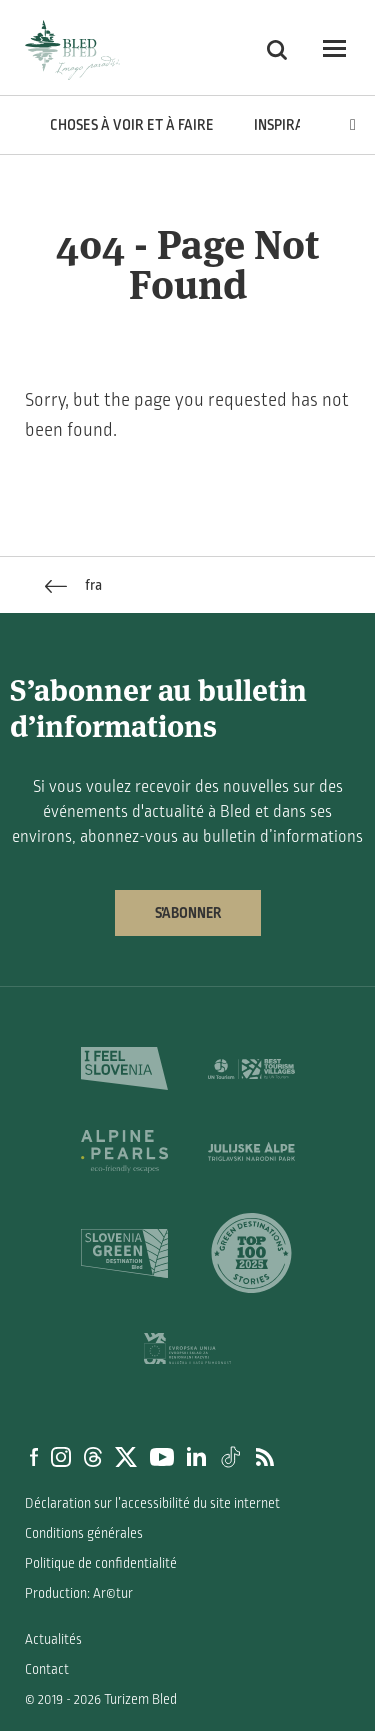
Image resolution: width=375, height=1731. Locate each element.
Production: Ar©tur (79, 1593)
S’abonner (188, 913)
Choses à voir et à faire (132, 125)
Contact (47, 1669)
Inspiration (293, 125)
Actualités (53, 1639)
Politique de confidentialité (101, 1563)
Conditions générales (84, 1533)
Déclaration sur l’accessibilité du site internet (152, 1503)
